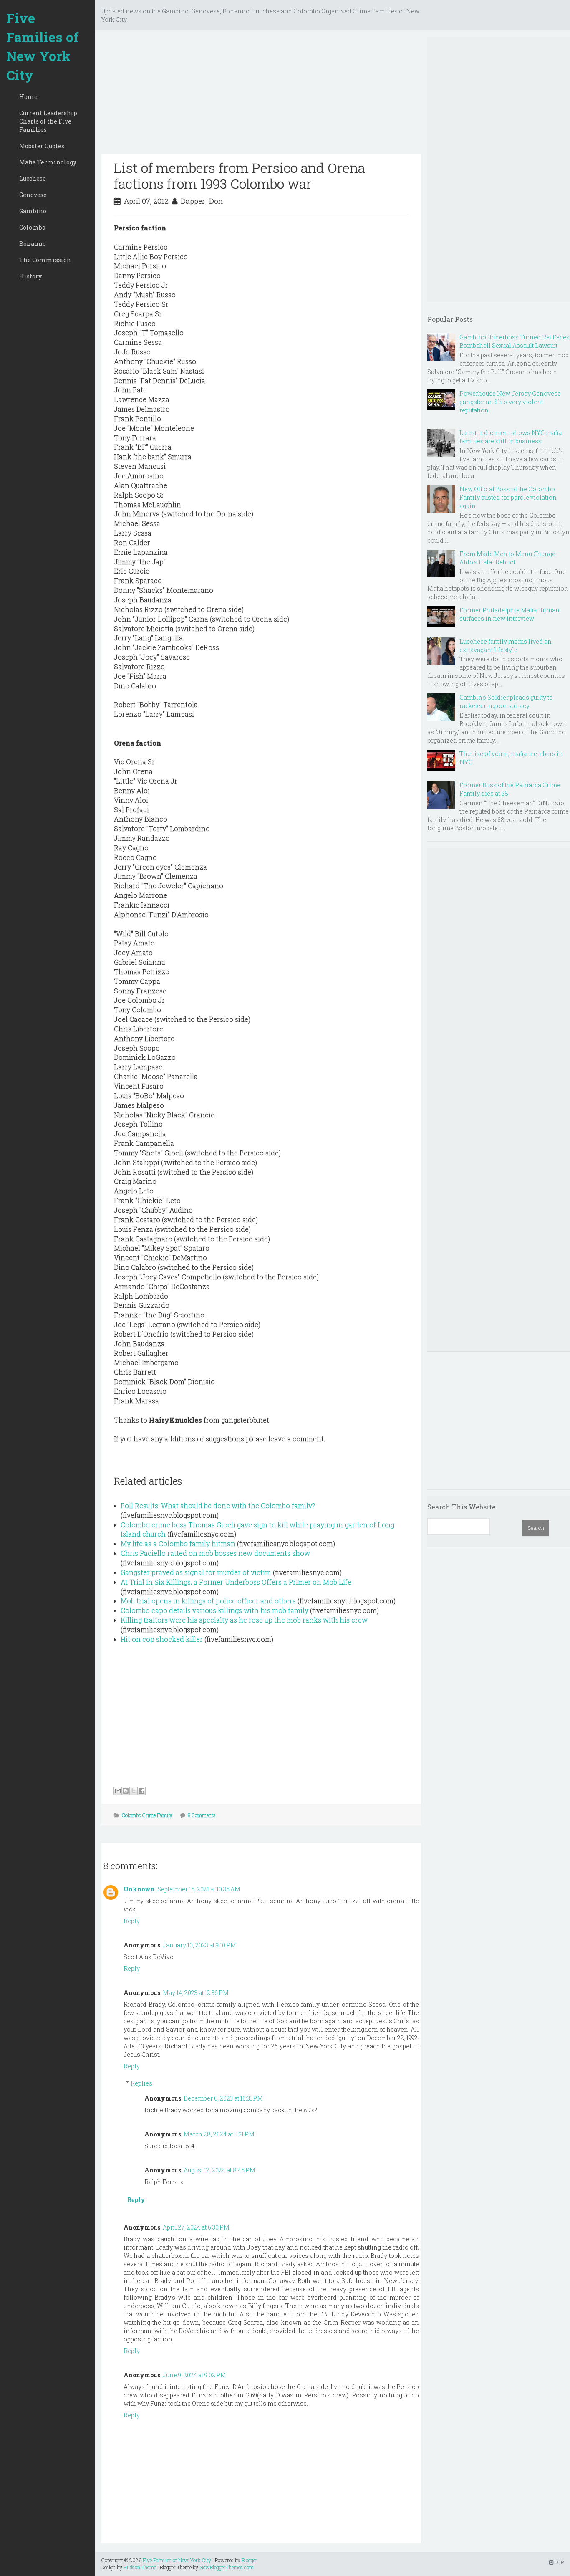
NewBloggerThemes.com (226, 2567)
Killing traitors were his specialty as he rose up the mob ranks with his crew (244, 1619)
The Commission (45, 260)
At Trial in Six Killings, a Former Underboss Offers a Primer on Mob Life (236, 1581)
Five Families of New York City (42, 46)
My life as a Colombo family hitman (178, 1543)
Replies (141, 2083)
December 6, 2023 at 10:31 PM (223, 2098)
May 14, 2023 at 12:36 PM (196, 1993)
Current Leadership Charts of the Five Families (48, 121)
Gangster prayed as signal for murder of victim (196, 1572)
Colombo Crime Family (147, 1815)
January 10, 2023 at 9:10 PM (199, 1945)
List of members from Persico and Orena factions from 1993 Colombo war (239, 175)
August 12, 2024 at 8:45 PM (219, 2170)
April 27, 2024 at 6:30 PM (196, 2227)
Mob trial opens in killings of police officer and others (208, 1600)
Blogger (249, 2560)
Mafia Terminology (47, 162)
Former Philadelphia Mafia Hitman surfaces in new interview (509, 614)
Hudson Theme (140, 2567)
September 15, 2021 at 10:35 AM (198, 1889)
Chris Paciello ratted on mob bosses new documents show (215, 1553)
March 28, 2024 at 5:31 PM (219, 2134)
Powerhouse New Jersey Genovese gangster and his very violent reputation (510, 401)
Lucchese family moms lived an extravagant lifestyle (505, 645)
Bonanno (32, 244)
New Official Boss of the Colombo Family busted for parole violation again (508, 497)
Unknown (139, 1889)
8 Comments (202, 1815)
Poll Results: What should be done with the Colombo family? (218, 1505)
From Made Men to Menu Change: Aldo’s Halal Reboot (508, 558)
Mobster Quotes (41, 146)
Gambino (32, 211)
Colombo (32, 227)
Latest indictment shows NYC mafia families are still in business (510, 437)
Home (28, 97)
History (30, 276)
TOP (556, 2562)
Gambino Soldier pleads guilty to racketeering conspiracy (506, 701)
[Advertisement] (261, 95)
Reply (132, 1921)
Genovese (33, 195)
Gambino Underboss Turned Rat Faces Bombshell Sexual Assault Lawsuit (514, 341)
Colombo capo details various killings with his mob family (214, 1610)
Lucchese (32, 178)
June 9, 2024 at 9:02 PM (194, 2375)
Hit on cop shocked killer (162, 1639)
